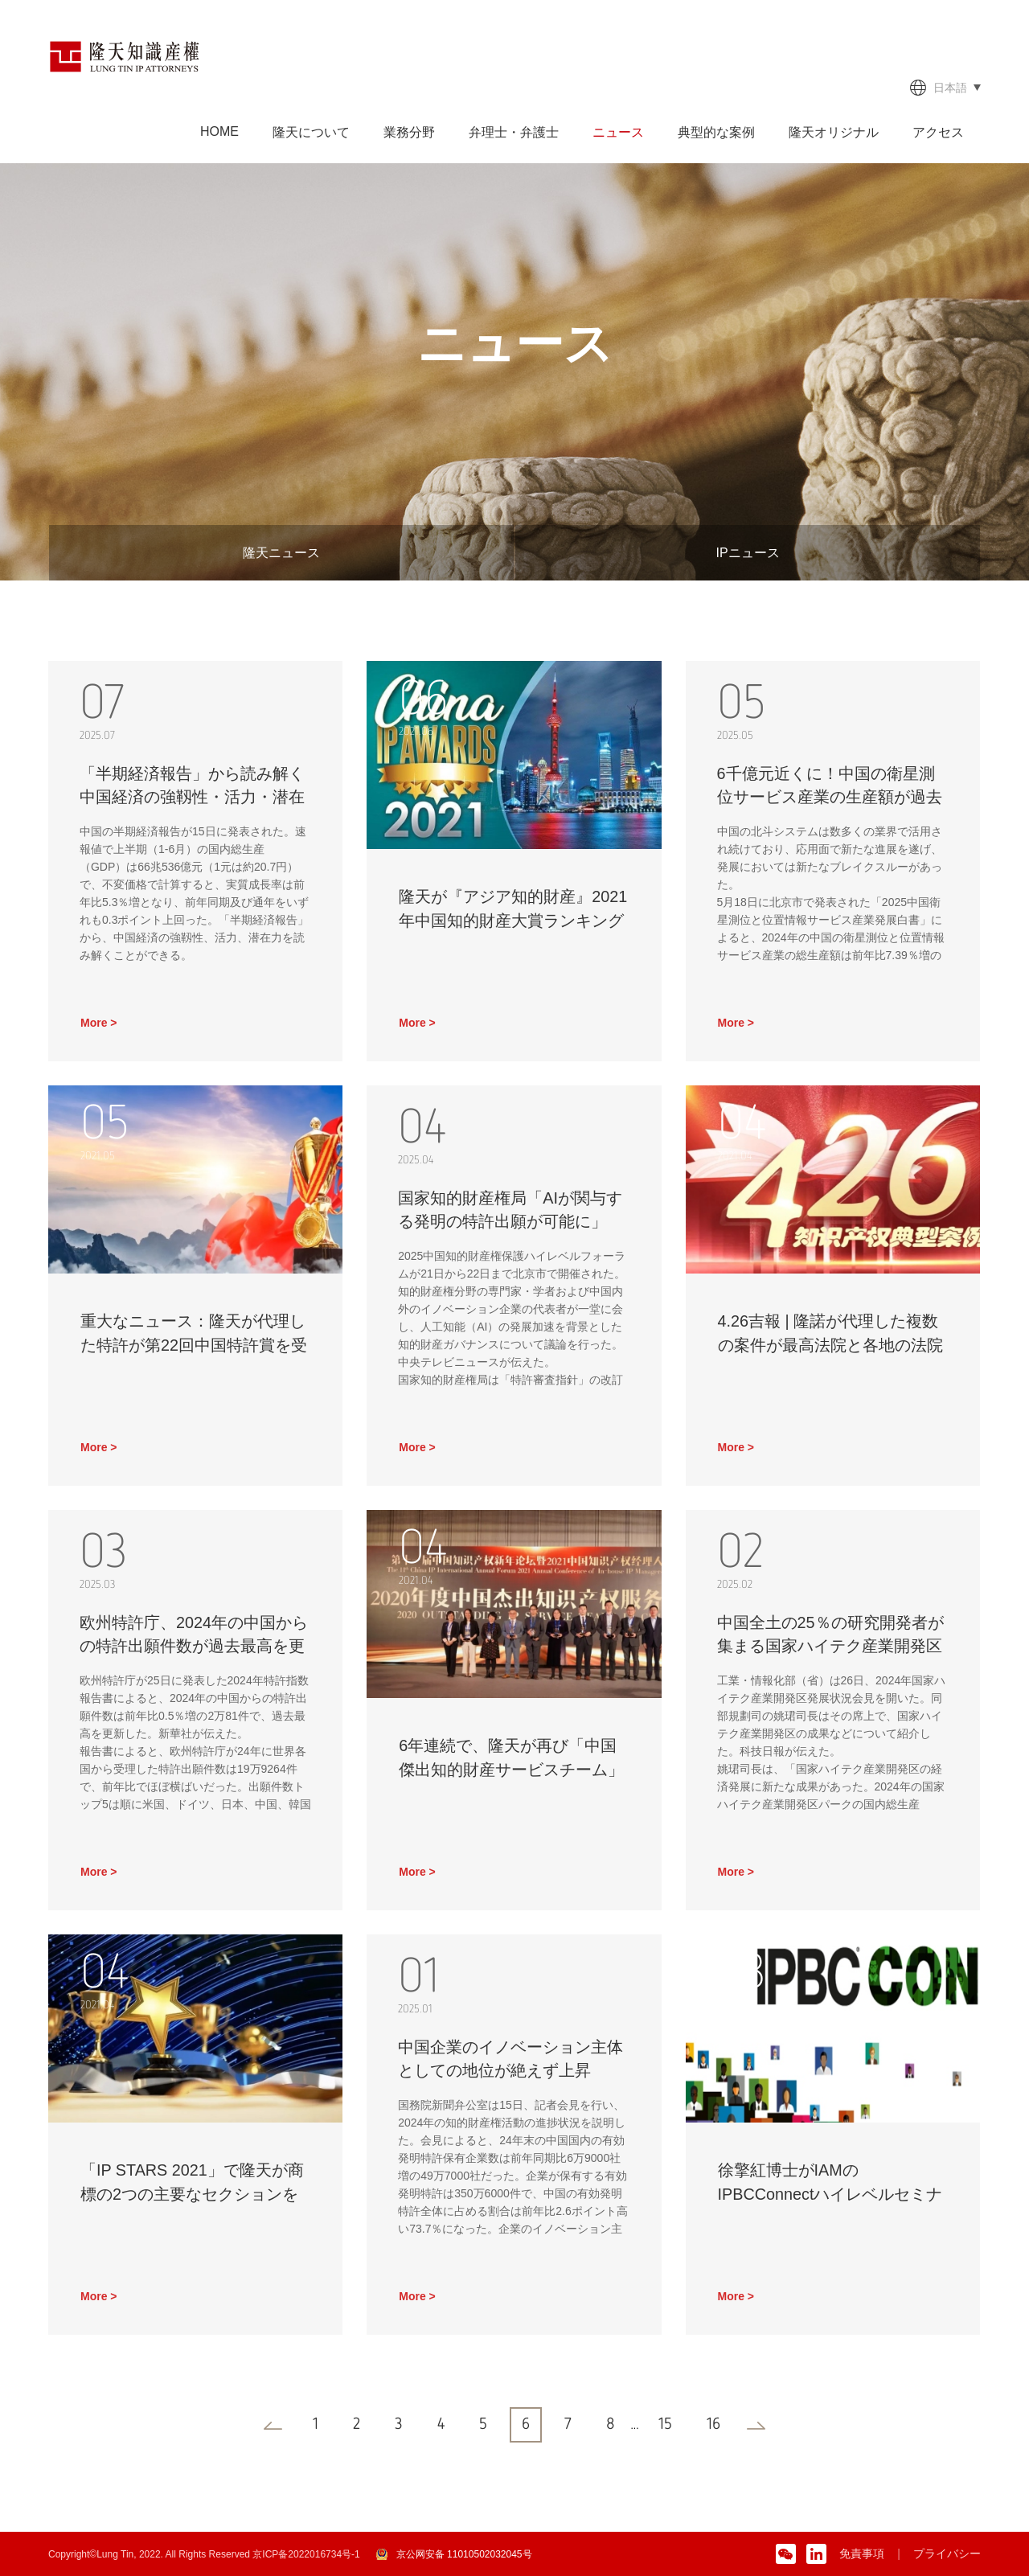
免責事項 (861, 2553)
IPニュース (747, 553)
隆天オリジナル (834, 132)
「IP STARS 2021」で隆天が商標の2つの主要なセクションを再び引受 (192, 2195)
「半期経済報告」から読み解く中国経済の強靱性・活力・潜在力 (192, 798)
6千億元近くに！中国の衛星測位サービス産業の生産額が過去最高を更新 (830, 798)
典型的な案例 (716, 132)
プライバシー (947, 2553)
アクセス (938, 132)
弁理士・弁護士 (514, 132)
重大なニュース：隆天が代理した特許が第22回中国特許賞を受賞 (193, 1346)
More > (98, 1022)
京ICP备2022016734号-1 (305, 2554)
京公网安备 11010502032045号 (464, 2554)
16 (713, 2425)
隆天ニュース (281, 553)
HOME (219, 131)
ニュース (618, 132)
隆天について (311, 132)
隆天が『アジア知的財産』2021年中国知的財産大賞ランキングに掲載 (513, 921)
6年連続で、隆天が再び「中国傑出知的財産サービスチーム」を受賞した (511, 1770)
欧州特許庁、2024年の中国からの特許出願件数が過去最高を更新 (195, 1647)
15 (665, 2425)
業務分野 (409, 132)
